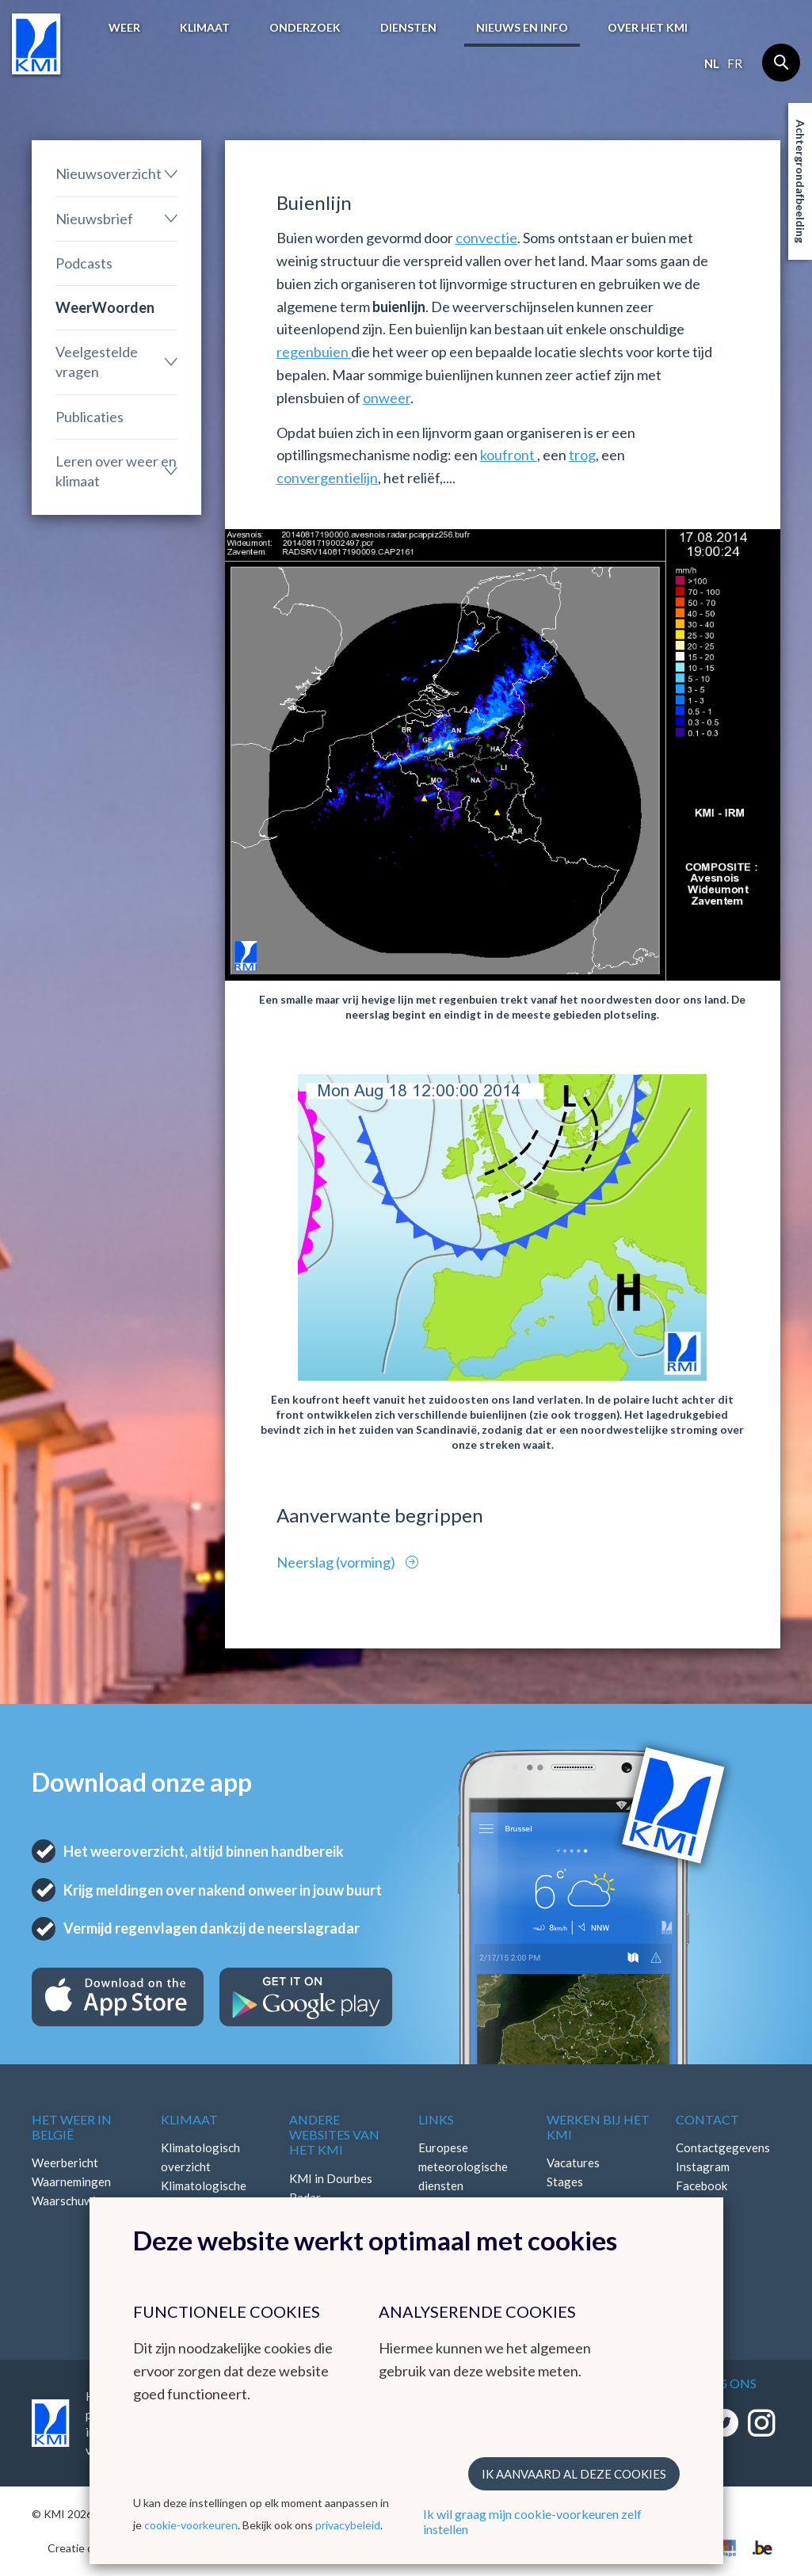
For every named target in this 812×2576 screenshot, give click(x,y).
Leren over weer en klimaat (116, 471)
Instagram (703, 2166)
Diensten (408, 27)
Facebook (701, 2185)
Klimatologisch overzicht (200, 2157)
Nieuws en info (522, 27)
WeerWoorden (104, 307)
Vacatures (573, 2162)
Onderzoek (305, 27)
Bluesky (696, 2223)
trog (582, 454)
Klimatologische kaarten (203, 2195)
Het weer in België (72, 2127)
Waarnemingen (71, 2181)
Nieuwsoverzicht (108, 173)
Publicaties (89, 416)
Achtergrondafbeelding (800, 181)
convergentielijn (327, 477)
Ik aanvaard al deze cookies (574, 2474)
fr (734, 63)
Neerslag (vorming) (337, 1562)
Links (436, 2119)
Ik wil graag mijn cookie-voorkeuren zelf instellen (532, 2521)
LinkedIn (698, 2204)
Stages (565, 2181)
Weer (124, 27)
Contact (707, 2119)
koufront (508, 454)
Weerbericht (65, 2162)
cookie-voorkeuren (191, 2525)
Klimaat (205, 27)
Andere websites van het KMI (334, 2134)
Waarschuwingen (77, 2200)
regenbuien (313, 351)
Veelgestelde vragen (96, 361)
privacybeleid (347, 2525)
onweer (386, 397)
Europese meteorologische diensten (463, 2166)
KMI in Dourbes (330, 2178)
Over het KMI (648, 27)
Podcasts (83, 263)
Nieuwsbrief (94, 218)
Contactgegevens (723, 2147)
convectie (486, 237)
